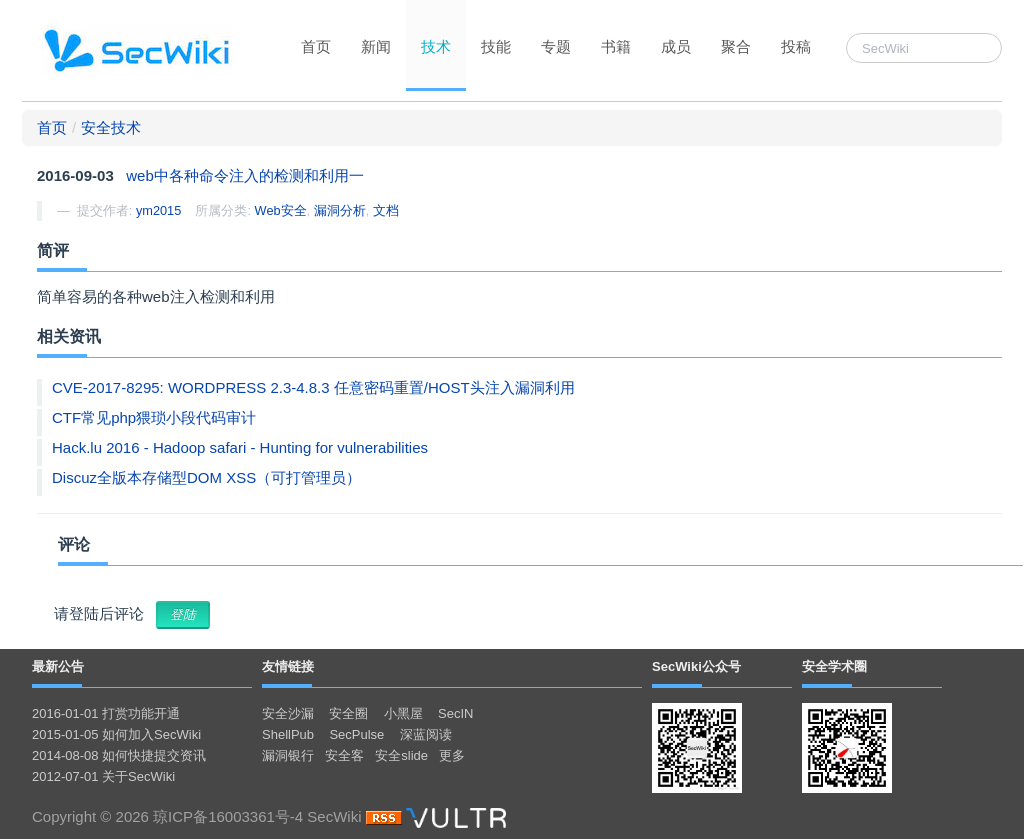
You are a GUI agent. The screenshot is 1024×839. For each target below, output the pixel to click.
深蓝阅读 (426, 734)
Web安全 (281, 210)
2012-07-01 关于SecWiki (103, 776)
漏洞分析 (340, 210)
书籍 (616, 46)
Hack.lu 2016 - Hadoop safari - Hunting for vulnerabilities (240, 447)
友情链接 (288, 666)
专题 (556, 46)
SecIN (455, 713)
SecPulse (356, 734)
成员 (676, 46)
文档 (386, 210)
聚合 (736, 46)
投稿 (796, 46)
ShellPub (288, 734)
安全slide (401, 755)
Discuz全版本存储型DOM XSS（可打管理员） (206, 477)
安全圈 (348, 713)
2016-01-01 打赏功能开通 (106, 713)
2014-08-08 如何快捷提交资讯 (119, 755)
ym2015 (158, 210)
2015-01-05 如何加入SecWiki (116, 734)
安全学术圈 (834, 666)
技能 (496, 46)
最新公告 (58, 666)
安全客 (344, 755)
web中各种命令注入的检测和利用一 (245, 175)
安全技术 (111, 127)
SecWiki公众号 (696, 666)
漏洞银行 (288, 755)
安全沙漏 (288, 713)
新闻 (376, 46)
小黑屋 (403, 713)
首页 (316, 46)
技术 (436, 46)
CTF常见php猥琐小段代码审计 (154, 417)
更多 (452, 755)
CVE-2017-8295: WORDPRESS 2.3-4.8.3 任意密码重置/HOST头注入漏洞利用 (313, 387)
